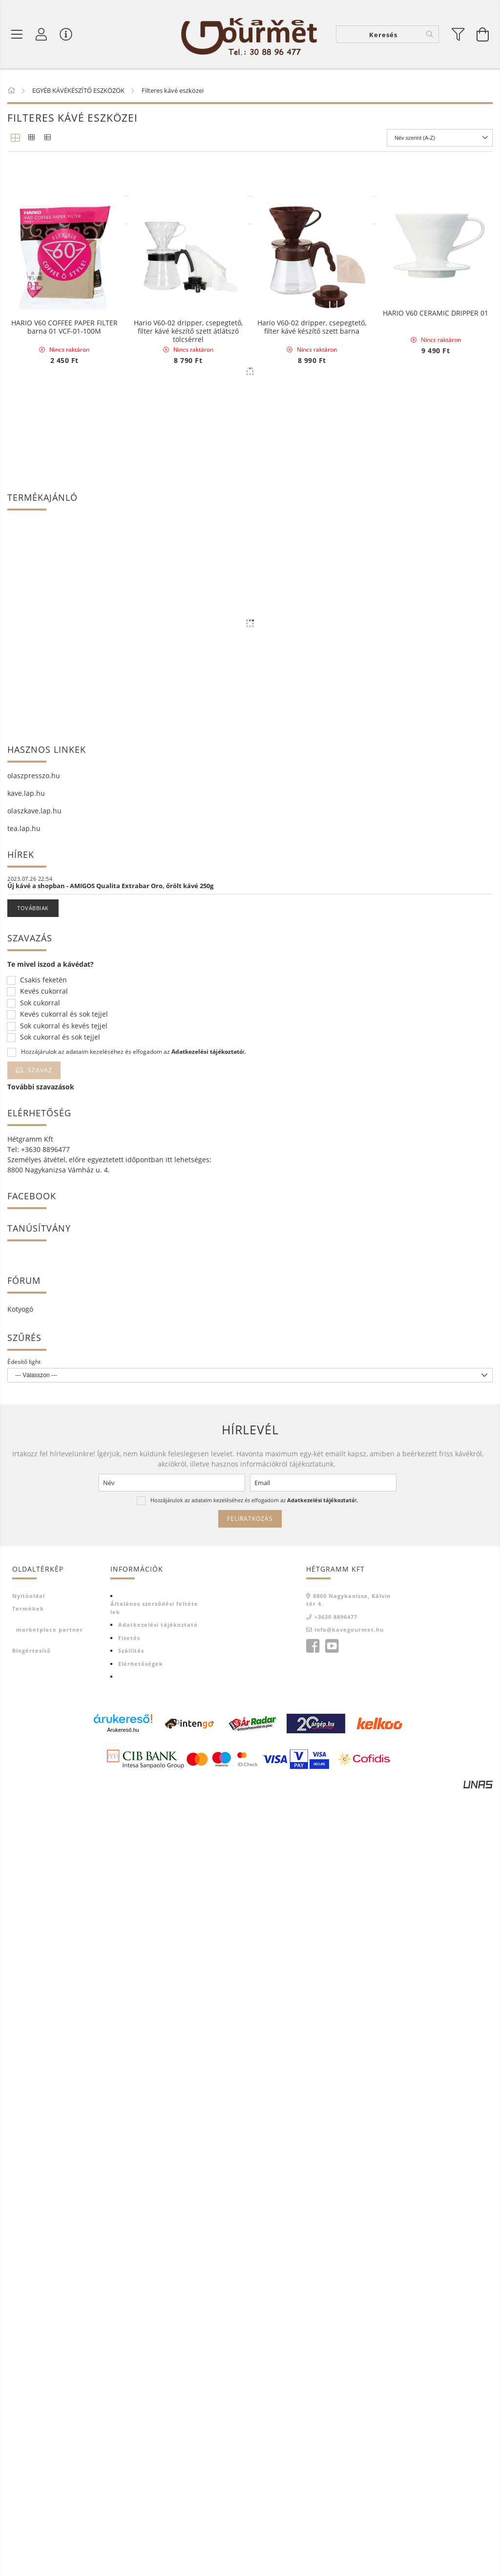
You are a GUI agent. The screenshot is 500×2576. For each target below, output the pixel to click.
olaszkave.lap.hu (34, 1595)
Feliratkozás (250, 2303)
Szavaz (40, 1855)
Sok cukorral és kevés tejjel (63, 1811)
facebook (312, 2431)
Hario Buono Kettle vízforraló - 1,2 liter (64, 298)
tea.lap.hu (24, 1613)
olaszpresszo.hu (33, 1560)
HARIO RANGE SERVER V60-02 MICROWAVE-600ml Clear (436, 298)
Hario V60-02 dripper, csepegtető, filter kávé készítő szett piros (435, 504)
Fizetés (129, 2422)
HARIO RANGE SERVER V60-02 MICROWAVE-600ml (312, 298)
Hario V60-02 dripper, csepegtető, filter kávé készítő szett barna (311, 916)
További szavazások (40, 1871)
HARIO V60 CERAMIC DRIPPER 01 (435, 706)
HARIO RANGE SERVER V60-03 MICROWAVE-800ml (64, 504)
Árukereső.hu (123, 2514)
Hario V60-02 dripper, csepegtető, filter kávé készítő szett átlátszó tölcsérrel (188, 920)
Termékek (28, 2393)
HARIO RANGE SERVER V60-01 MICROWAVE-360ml (188, 710)
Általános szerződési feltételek (154, 2392)
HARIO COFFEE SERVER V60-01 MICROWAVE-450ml (188, 298)
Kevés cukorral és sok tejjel (64, 1799)
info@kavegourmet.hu (349, 2414)
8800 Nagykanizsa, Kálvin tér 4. (348, 2384)
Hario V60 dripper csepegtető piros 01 (312, 504)
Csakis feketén (43, 1765)
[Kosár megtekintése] (483, 34)
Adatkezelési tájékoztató (158, 2409)
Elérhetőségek (140, 2448)
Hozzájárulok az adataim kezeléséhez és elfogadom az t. (133, 1836)
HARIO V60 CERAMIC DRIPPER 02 (188, 500)
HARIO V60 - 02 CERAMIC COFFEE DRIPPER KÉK (311, 710)
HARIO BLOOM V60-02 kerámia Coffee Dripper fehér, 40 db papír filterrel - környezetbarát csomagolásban (64, 713)
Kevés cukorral (44, 1776)
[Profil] (41, 34)
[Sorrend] (440, 138)
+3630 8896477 (335, 2401)
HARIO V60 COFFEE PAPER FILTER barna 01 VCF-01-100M (64, 916)
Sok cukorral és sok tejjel (60, 1822)
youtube (331, 2431)
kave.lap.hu (26, 1577)
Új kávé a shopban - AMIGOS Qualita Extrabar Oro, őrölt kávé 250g (110, 1670)
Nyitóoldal (28, 2380)
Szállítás (131, 2435)
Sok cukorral (40, 1788)
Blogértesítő (31, 2435)
